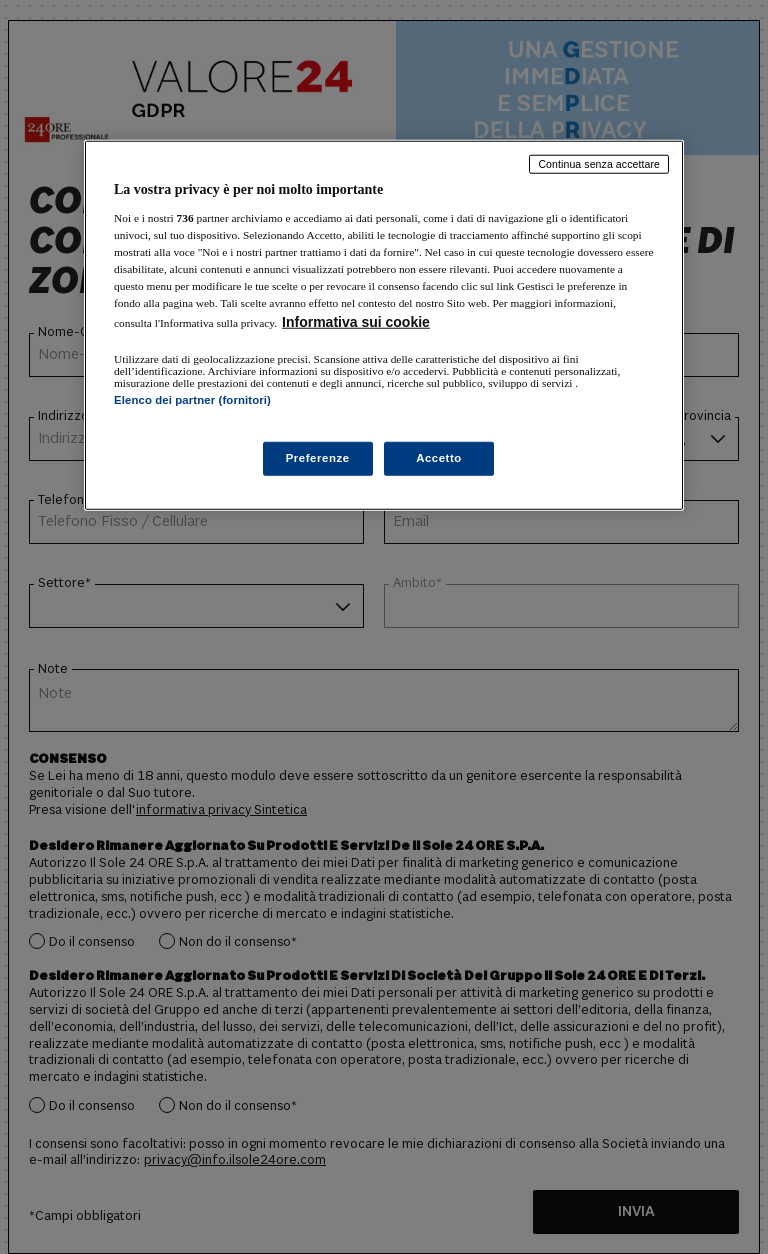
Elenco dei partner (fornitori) (192, 400)
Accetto (439, 458)
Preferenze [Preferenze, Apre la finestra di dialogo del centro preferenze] (318, 458)
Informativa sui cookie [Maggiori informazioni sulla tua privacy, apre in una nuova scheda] (356, 322)
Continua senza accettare (599, 164)
